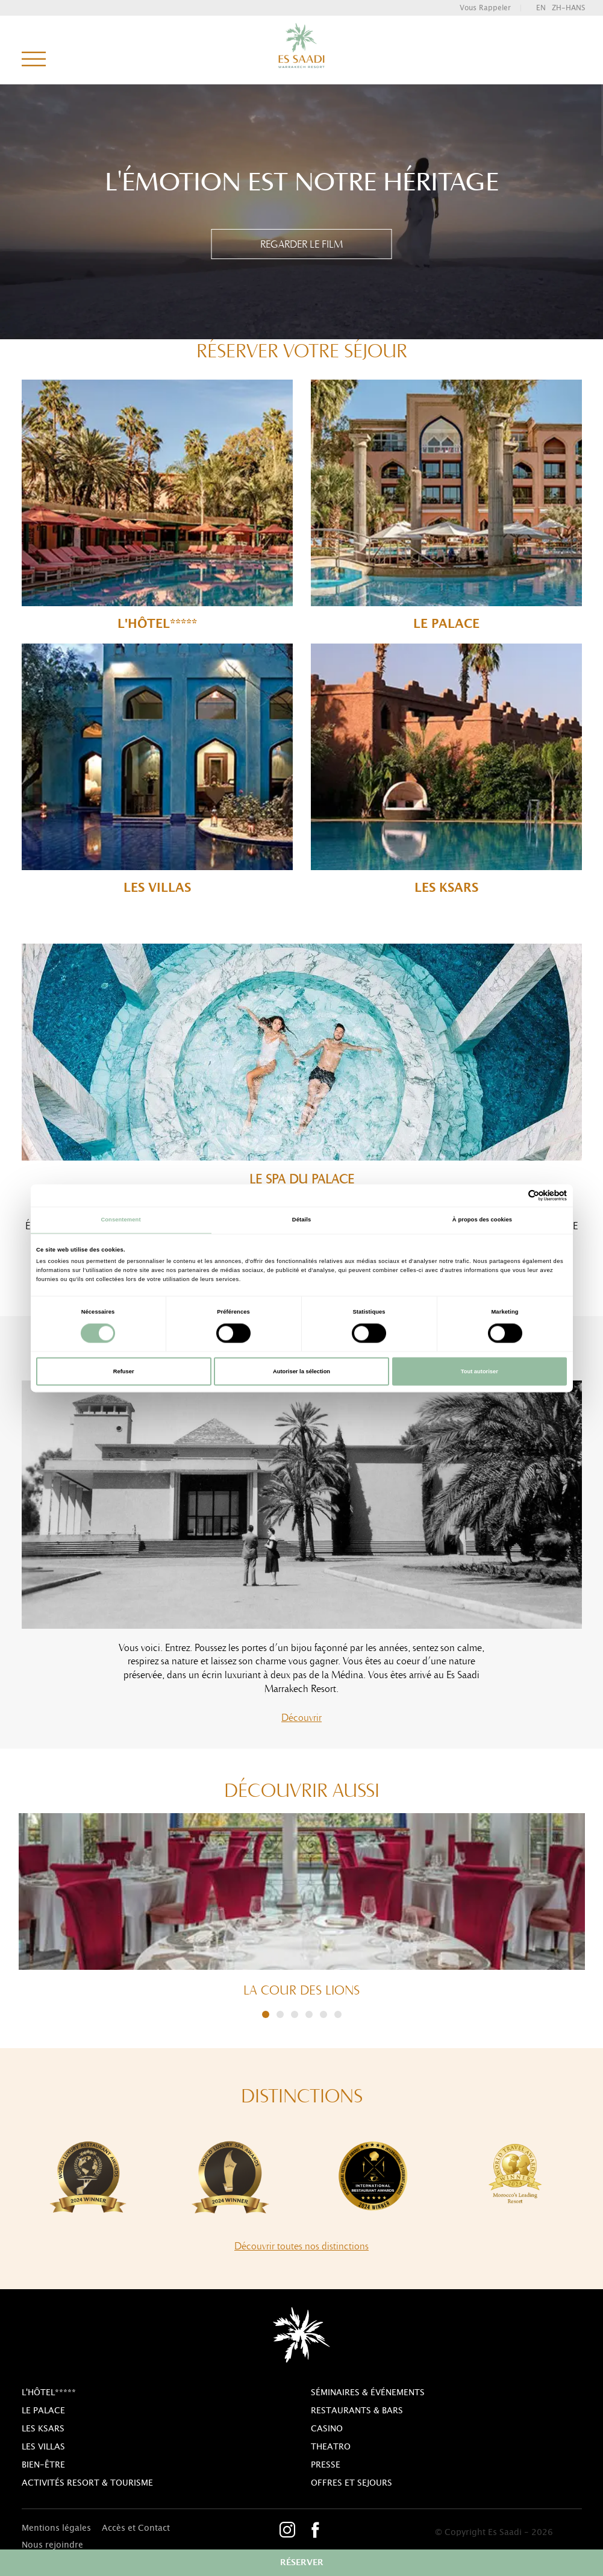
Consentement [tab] (120, 1220)
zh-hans (568, 7)
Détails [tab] (301, 1220)
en (541, 7)
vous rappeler (485, 7)
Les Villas (157, 769)
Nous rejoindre (52, 2545)
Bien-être (43, 2465)
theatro (331, 2447)
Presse (325, 2465)
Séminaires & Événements (368, 2393)
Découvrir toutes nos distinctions (301, 2246)
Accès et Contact (136, 2528)
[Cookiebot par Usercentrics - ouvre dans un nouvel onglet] (514, 1195)
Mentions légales (56, 2528)
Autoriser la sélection (301, 1371)
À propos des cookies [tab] (482, 1220)
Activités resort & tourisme (87, 2483)
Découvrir (301, 1717)
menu (34, 60)
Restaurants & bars (357, 2411)
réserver (301, 2563)
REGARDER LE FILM (301, 244)
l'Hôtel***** (157, 505)
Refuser (123, 1371)
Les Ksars (446, 769)
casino (327, 2429)
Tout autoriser (479, 1371)
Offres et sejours (351, 2483)
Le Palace (446, 505)
